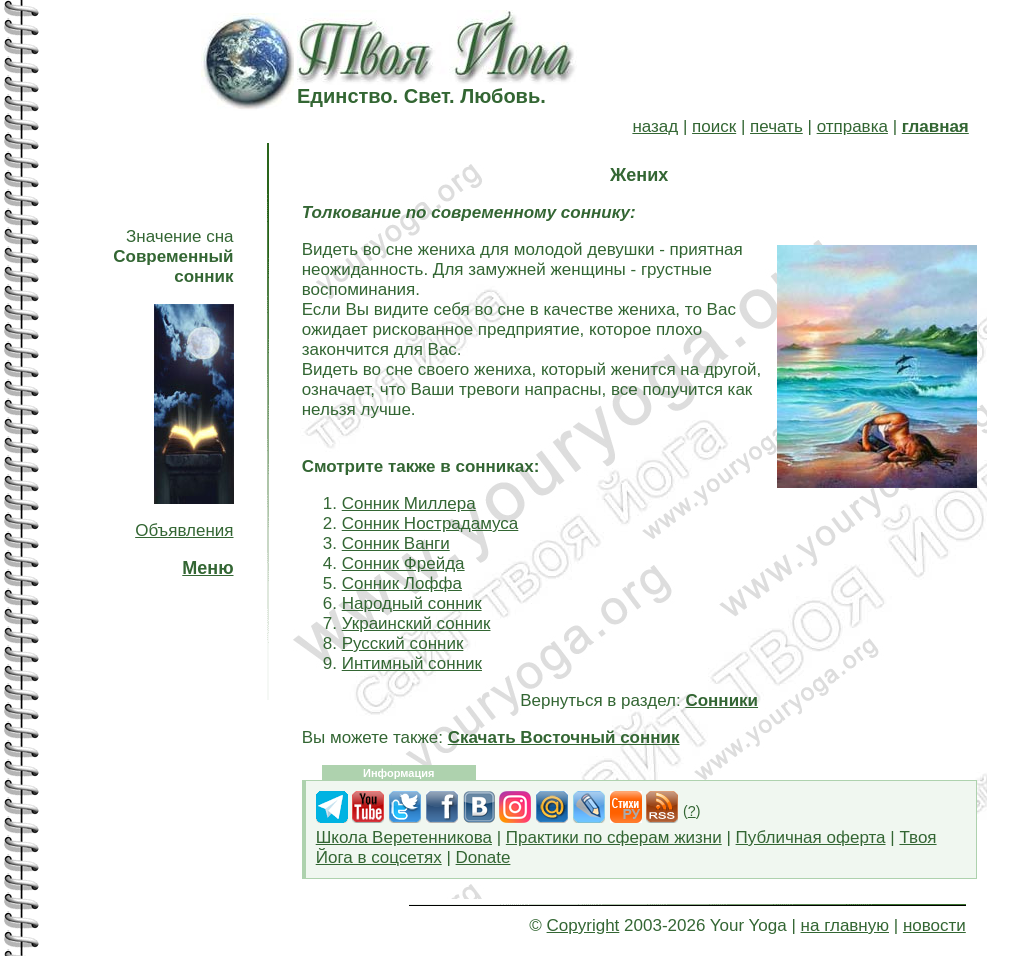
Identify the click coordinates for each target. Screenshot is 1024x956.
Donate (483, 857)
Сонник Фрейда (403, 563)
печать (776, 126)
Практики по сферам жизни (614, 837)
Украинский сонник (416, 623)
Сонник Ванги (396, 543)
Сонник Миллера (409, 503)
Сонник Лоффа (402, 583)
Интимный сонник (412, 663)
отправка (852, 126)
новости (934, 925)
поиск (714, 126)
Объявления (184, 530)
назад (655, 126)
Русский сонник (403, 643)
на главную (845, 925)
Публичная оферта (811, 837)
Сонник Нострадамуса (430, 523)
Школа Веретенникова (404, 837)
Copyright (583, 925)
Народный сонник (412, 603)
